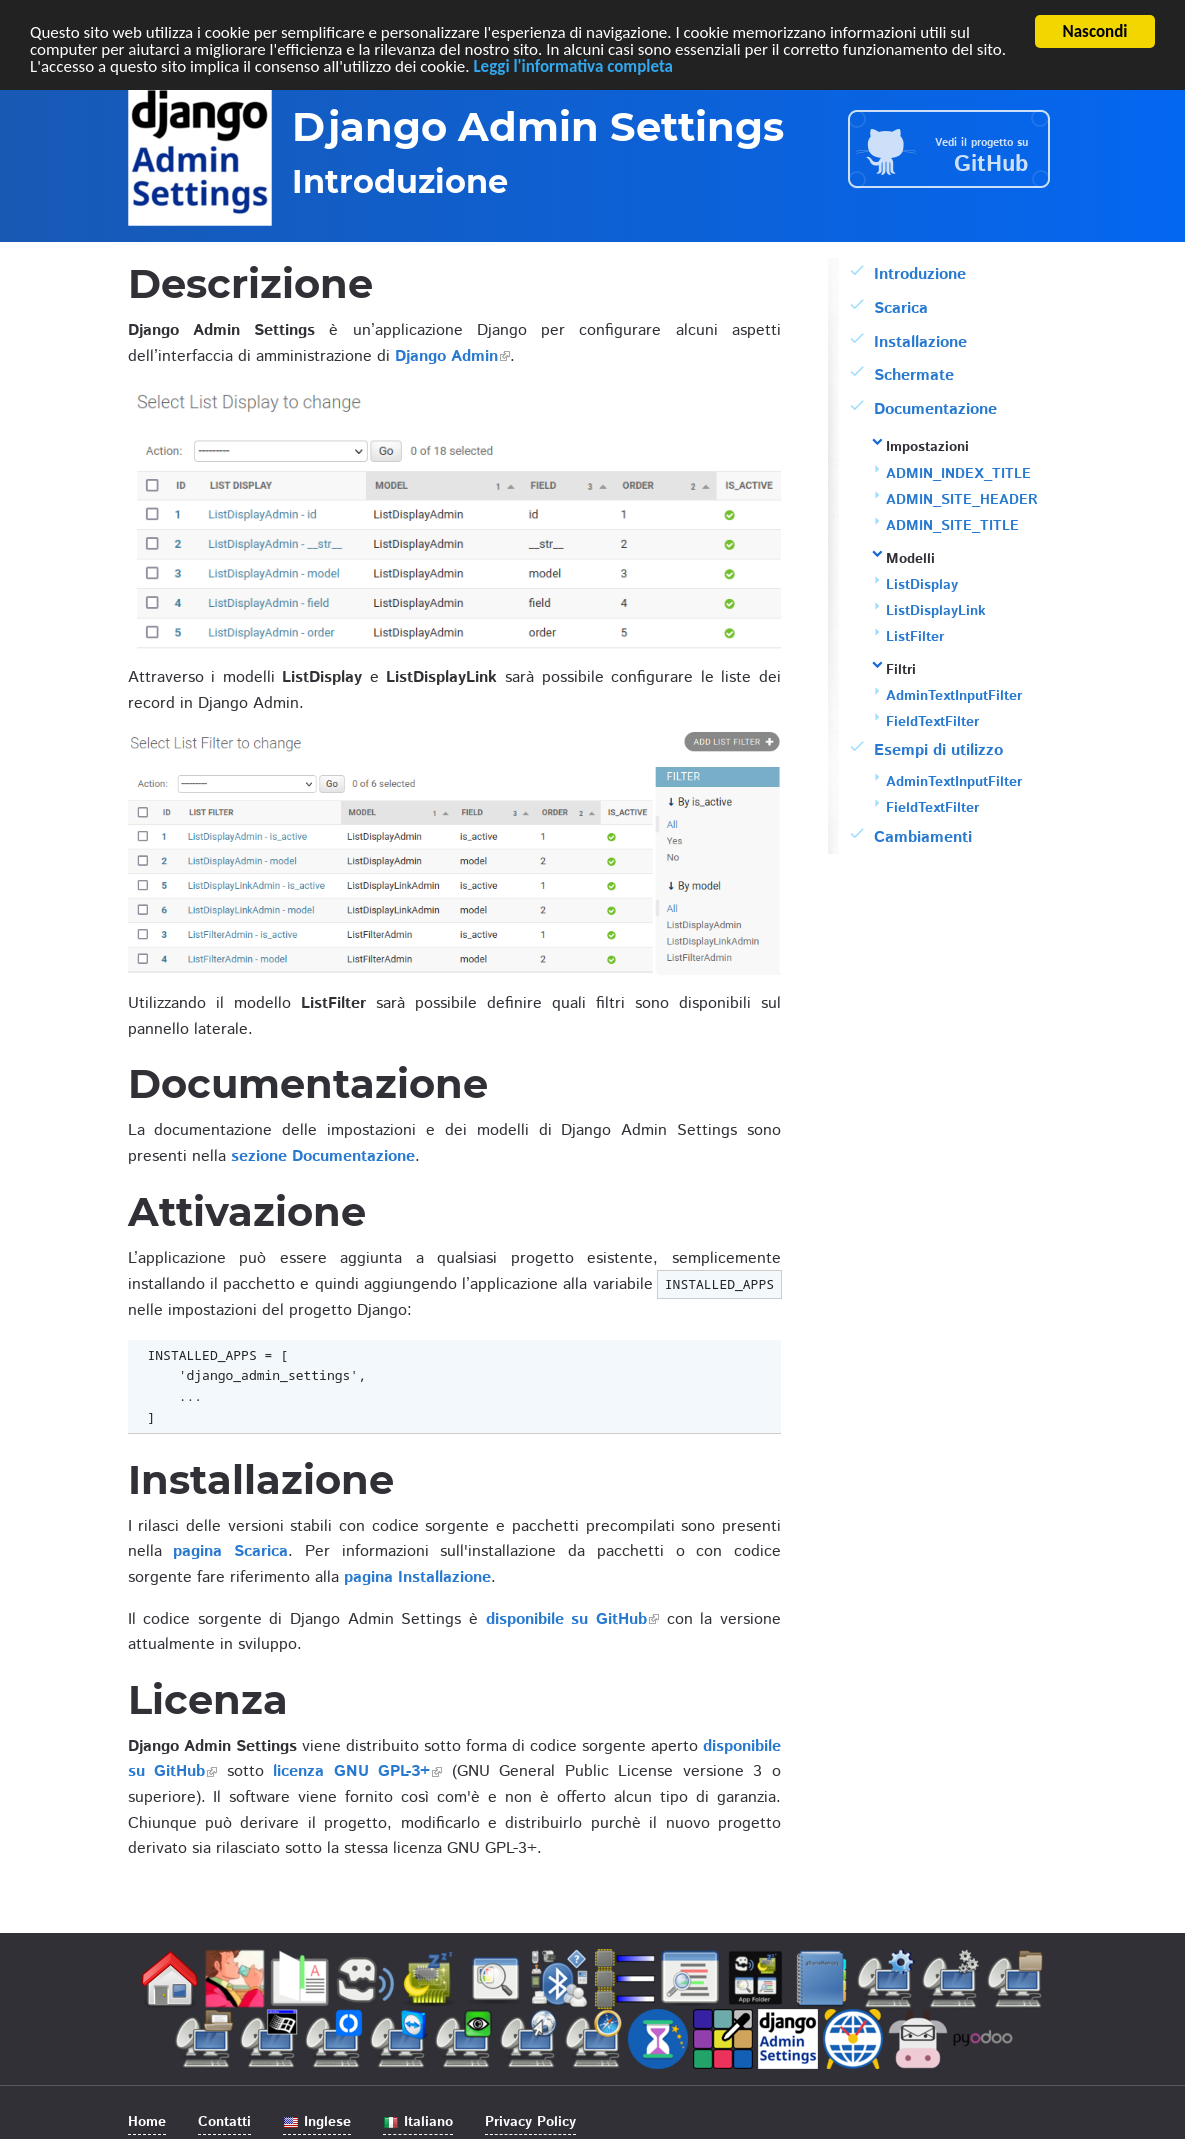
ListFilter (915, 637)
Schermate (914, 375)
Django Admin (446, 356)
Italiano (418, 2122)
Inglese (317, 2122)
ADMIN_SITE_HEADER (962, 500)
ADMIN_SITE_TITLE (952, 526)
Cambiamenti (923, 837)
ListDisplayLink (936, 611)
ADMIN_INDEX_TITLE (958, 474)
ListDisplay (922, 585)
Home (147, 2122)
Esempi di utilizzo (938, 750)
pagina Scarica (230, 1551)
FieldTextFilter (932, 722)
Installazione (920, 342)
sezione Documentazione (323, 1156)
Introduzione (920, 274)
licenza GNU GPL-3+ (351, 1771)
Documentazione (935, 409)
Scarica (901, 308)
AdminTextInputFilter (954, 696)
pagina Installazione (417, 1577)
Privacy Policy (530, 2122)
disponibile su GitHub (566, 1619)
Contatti (224, 2122)
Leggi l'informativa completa (573, 66)
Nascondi (1095, 31)
